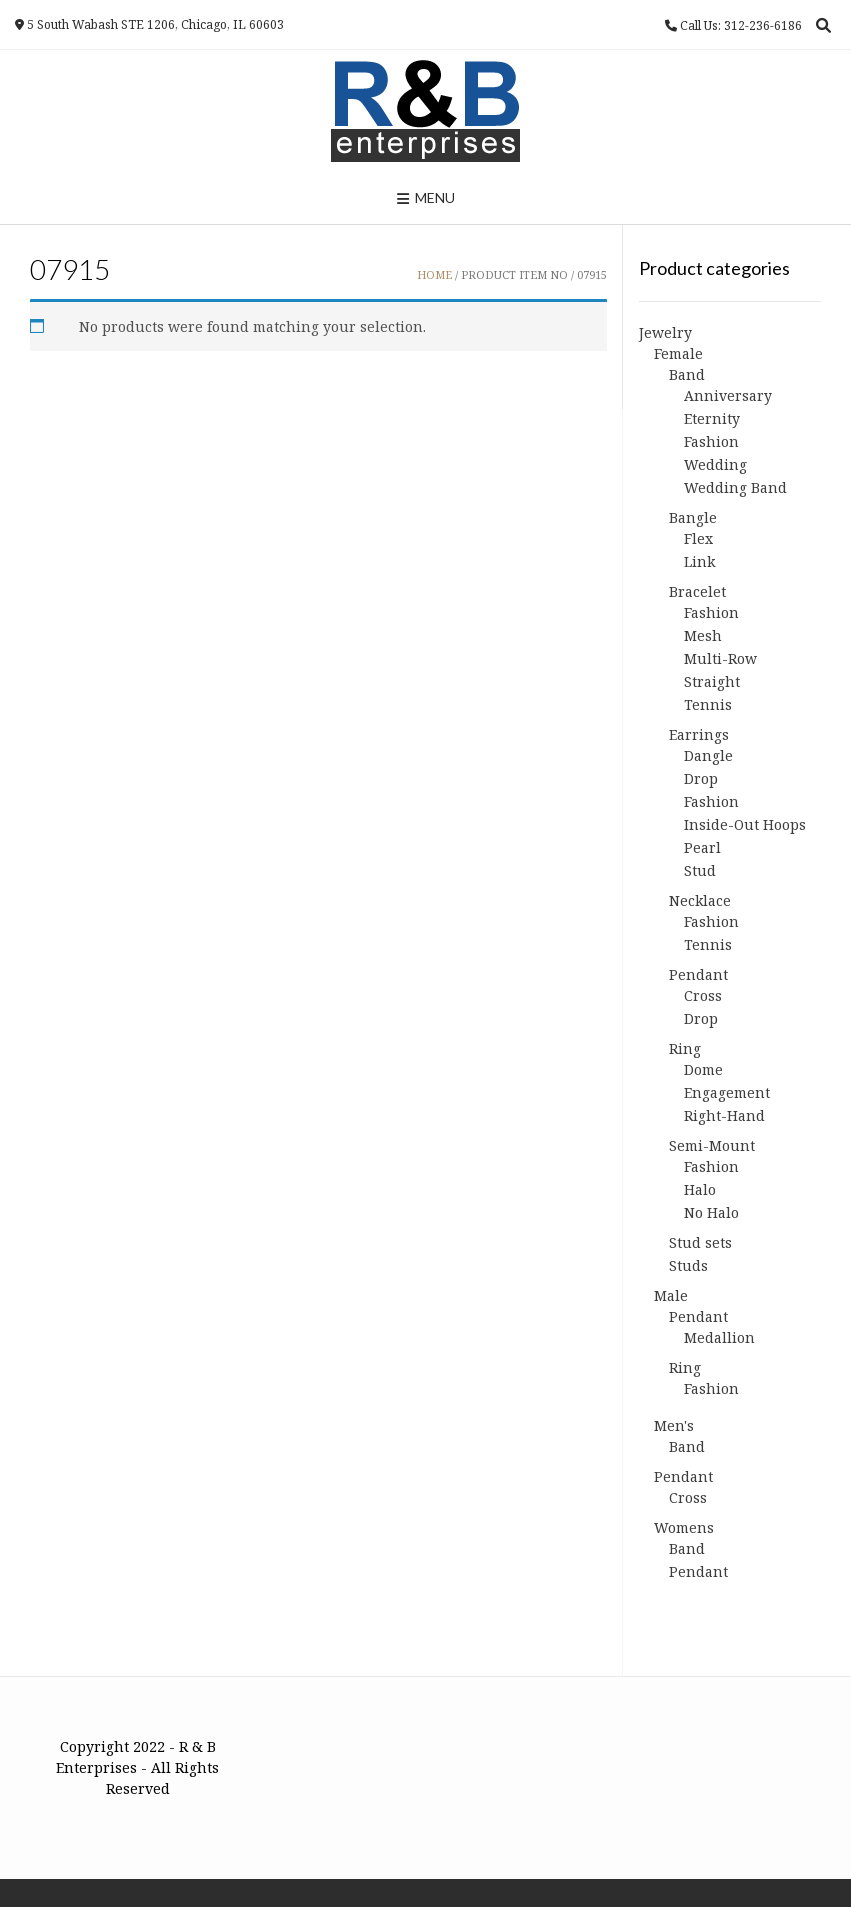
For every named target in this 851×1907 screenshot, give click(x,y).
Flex (698, 538)
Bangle (693, 517)
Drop (701, 778)
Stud (700, 870)
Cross (703, 995)
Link (699, 561)
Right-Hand (724, 1115)
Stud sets (700, 1242)
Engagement (727, 1092)
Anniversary (728, 395)
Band (687, 374)
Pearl (702, 847)
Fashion (711, 441)
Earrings (699, 734)
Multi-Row (720, 658)
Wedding (715, 464)
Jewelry (665, 332)
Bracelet (697, 591)
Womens (684, 1527)
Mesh (703, 635)
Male (671, 1295)
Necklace (700, 900)
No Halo (711, 1212)
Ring (685, 1048)
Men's (674, 1425)
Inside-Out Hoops (745, 824)
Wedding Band (735, 487)
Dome (703, 1069)
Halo (700, 1189)
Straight (712, 681)
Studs (688, 1265)
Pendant (698, 974)
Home (434, 274)
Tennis (708, 704)
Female (678, 353)
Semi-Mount (712, 1145)
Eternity (712, 418)
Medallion (719, 1337)
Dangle (708, 755)
